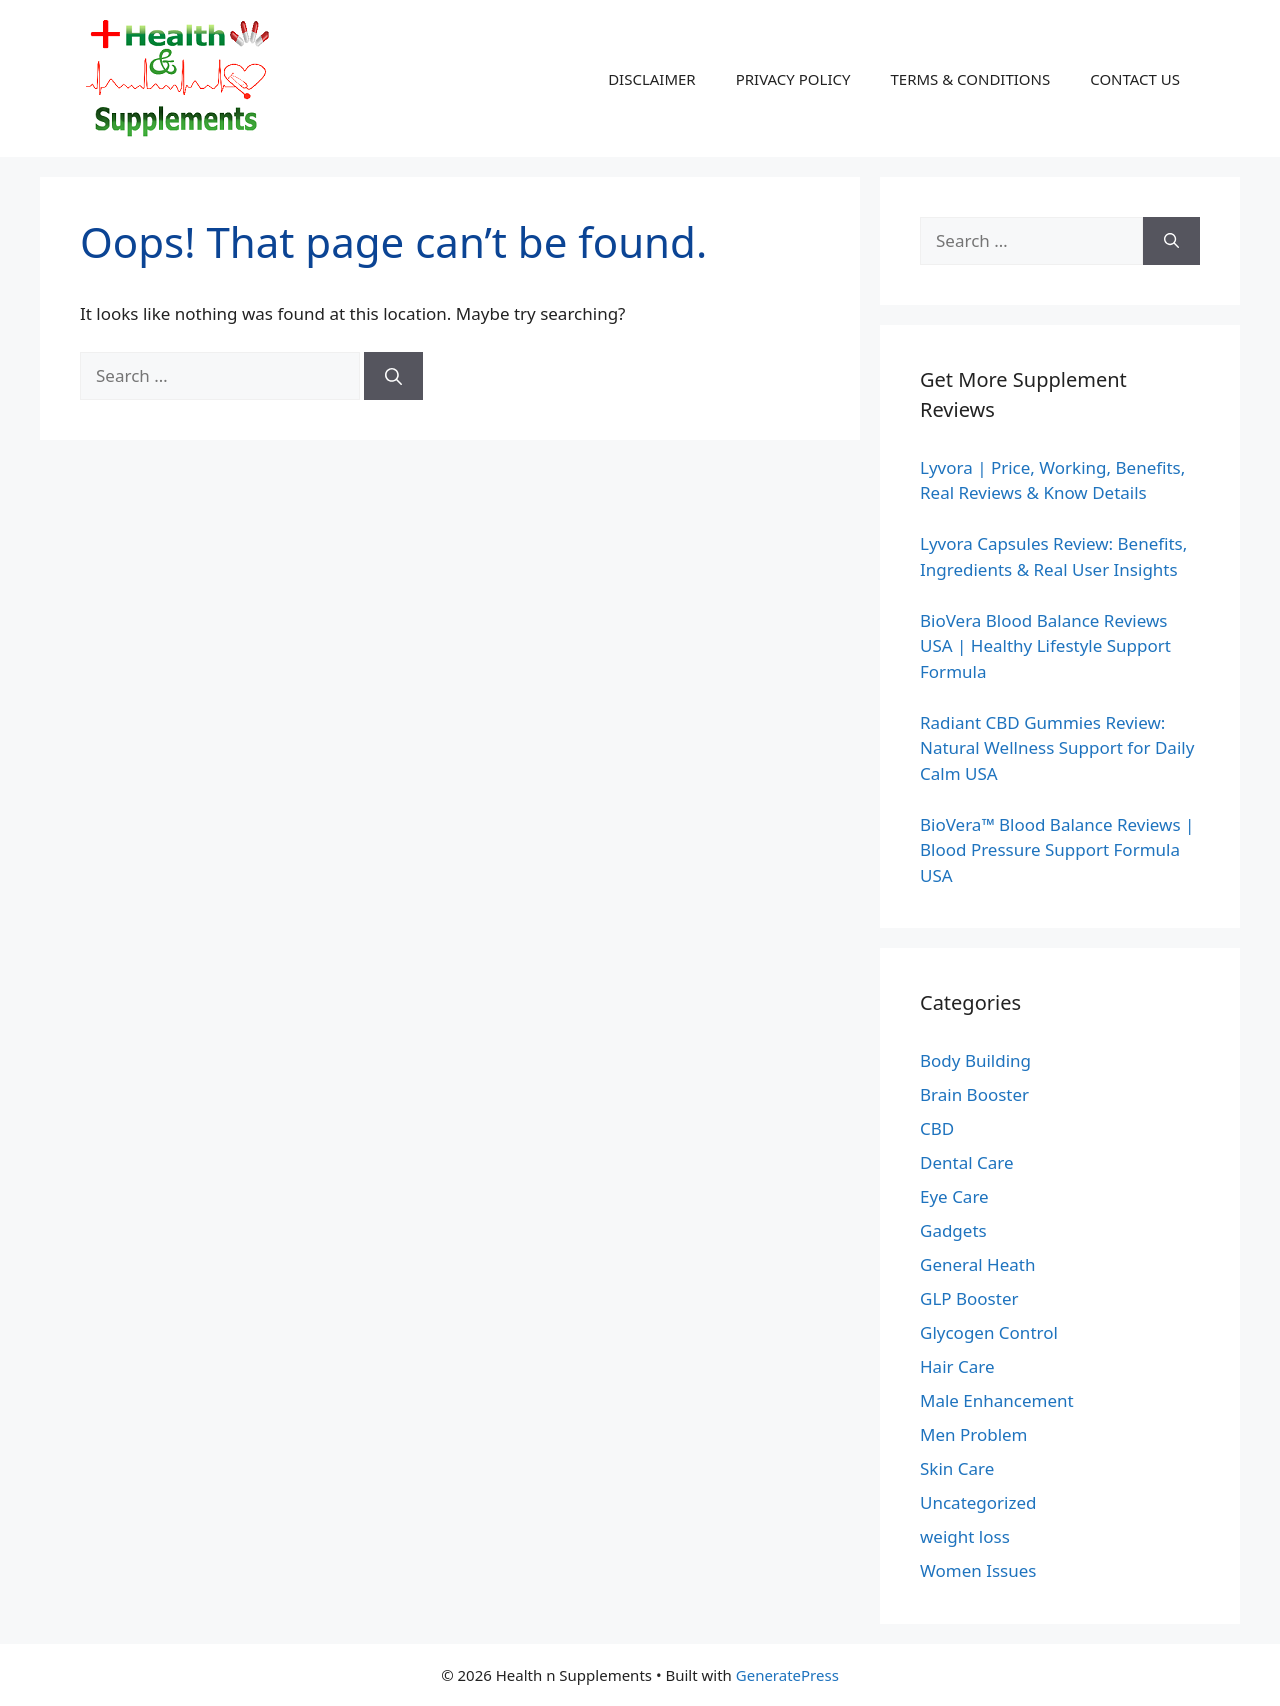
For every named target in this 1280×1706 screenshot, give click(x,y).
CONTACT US (1135, 79)
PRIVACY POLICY (793, 79)
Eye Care (954, 1196)
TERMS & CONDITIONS (970, 79)
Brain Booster (974, 1094)
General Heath (977, 1264)
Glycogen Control (989, 1332)
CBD (937, 1128)
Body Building (975, 1060)
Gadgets (953, 1230)
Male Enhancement (997, 1400)
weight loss (965, 1536)
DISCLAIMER (652, 79)
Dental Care (967, 1162)
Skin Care (957, 1468)
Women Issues (978, 1570)
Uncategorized (978, 1502)
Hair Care (957, 1366)
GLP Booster (969, 1298)
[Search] (393, 376)
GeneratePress (787, 1675)
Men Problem (974, 1434)
